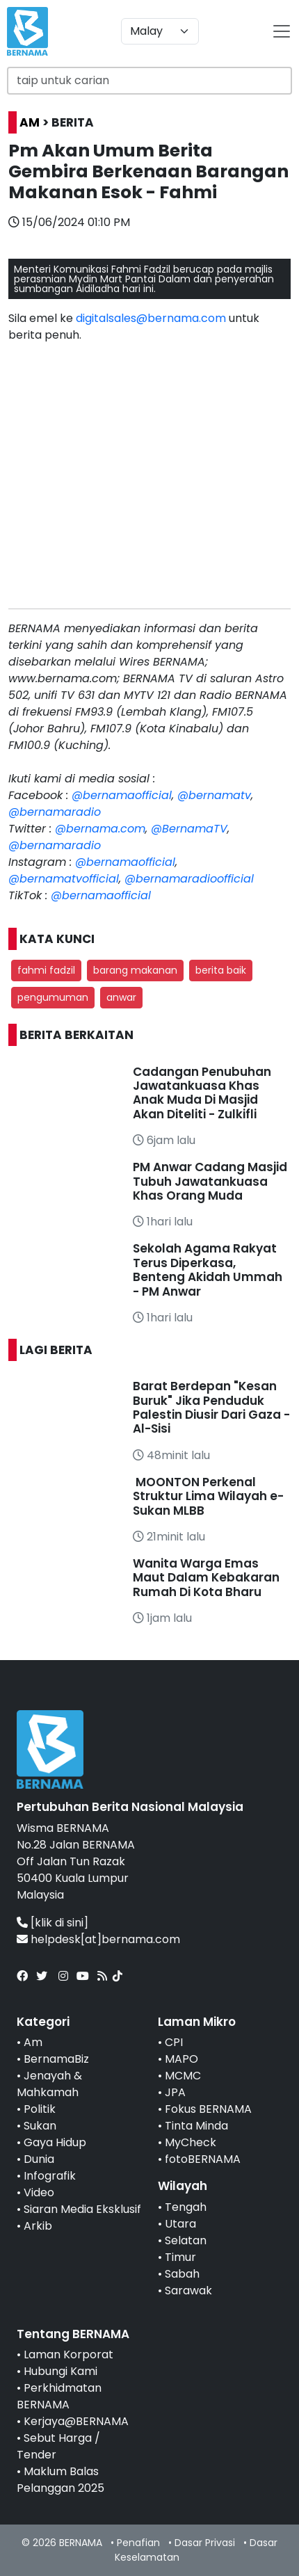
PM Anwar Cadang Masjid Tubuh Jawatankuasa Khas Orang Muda (210, 1181)
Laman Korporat (68, 2354)
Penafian (138, 2543)
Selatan (186, 2240)
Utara (180, 2224)
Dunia (39, 2159)
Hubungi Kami (60, 2371)
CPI (174, 2042)
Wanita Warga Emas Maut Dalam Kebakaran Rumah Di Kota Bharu (206, 1577)
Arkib (38, 2226)
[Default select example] (160, 31)
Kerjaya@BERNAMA (76, 2421)
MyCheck (190, 2142)
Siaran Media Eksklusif (82, 2209)
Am (33, 2042)
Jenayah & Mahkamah (49, 2084)
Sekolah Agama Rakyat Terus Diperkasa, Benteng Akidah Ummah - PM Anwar (207, 1269)
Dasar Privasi (205, 2543)
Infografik (50, 2176)
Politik (40, 2109)
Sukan (40, 2126)
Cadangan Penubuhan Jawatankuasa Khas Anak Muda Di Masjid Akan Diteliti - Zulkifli (202, 1092)
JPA (175, 2092)
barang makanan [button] (135, 970)
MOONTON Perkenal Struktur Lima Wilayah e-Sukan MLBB (208, 1496)
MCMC (183, 2076)
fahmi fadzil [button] (46, 970)
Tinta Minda (196, 2126)
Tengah (186, 2207)
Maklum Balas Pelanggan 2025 (60, 2479)
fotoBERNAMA (203, 2159)
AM (29, 122)
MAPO (181, 2059)
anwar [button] (121, 997)
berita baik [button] (220, 970)
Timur (180, 2257)
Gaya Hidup (55, 2142)
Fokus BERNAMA (208, 2109)
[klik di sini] (59, 1923)
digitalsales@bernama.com (151, 318)
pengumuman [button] (52, 997)
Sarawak (188, 2291)
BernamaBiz (56, 2059)
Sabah (182, 2274)
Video (39, 2192)
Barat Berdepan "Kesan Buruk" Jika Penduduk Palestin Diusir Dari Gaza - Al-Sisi (211, 1407)
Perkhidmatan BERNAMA (59, 2396)
